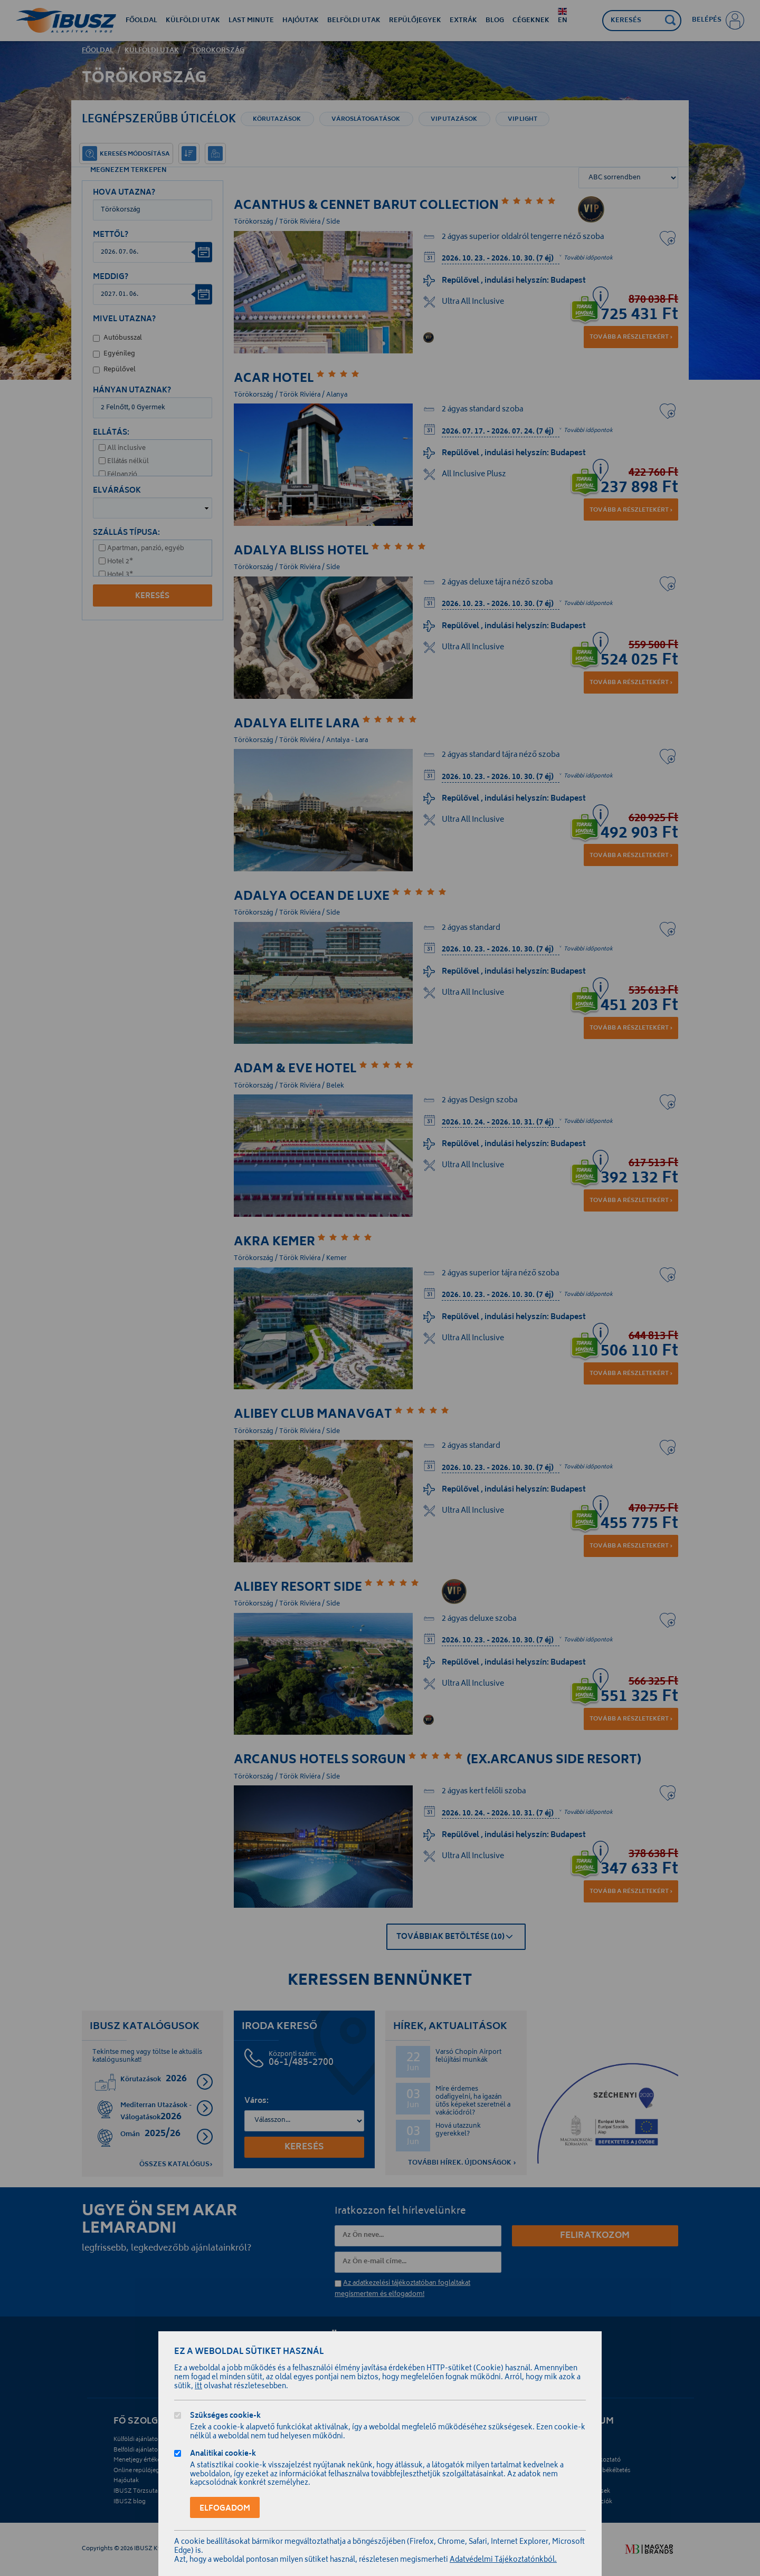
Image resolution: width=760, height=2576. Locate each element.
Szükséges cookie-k (225, 2416)
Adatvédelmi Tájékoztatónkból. (503, 2560)
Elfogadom (225, 2508)
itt (198, 2387)
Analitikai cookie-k (223, 2454)
